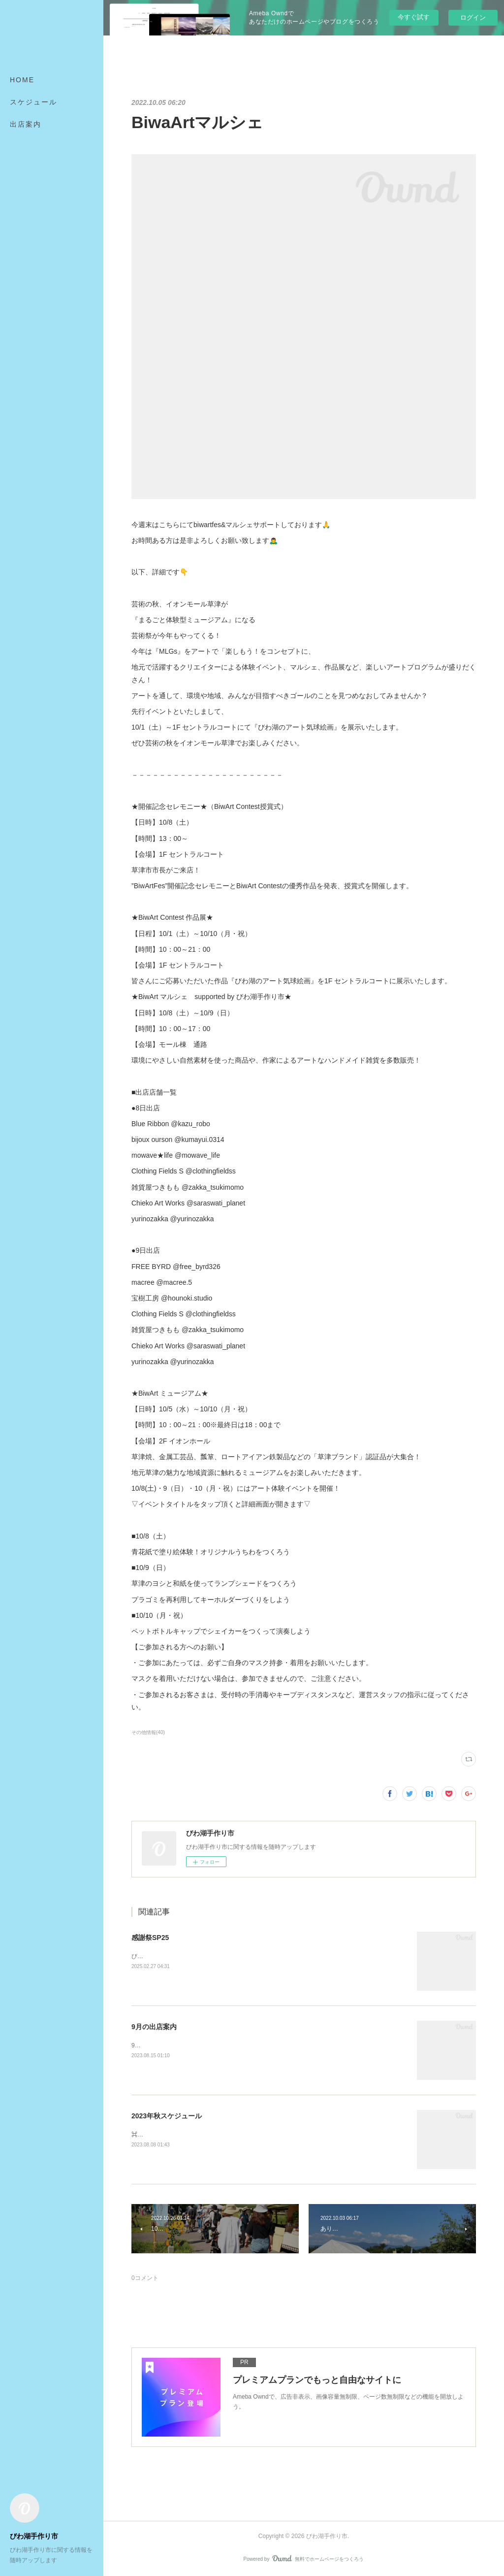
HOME (22, 80)
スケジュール (33, 102)
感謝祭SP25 (150, 1937)
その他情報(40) (148, 1732)
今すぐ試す (414, 17)
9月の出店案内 (154, 2027)
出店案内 (25, 124)
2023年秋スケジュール (166, 2116)
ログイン (473, 17)
